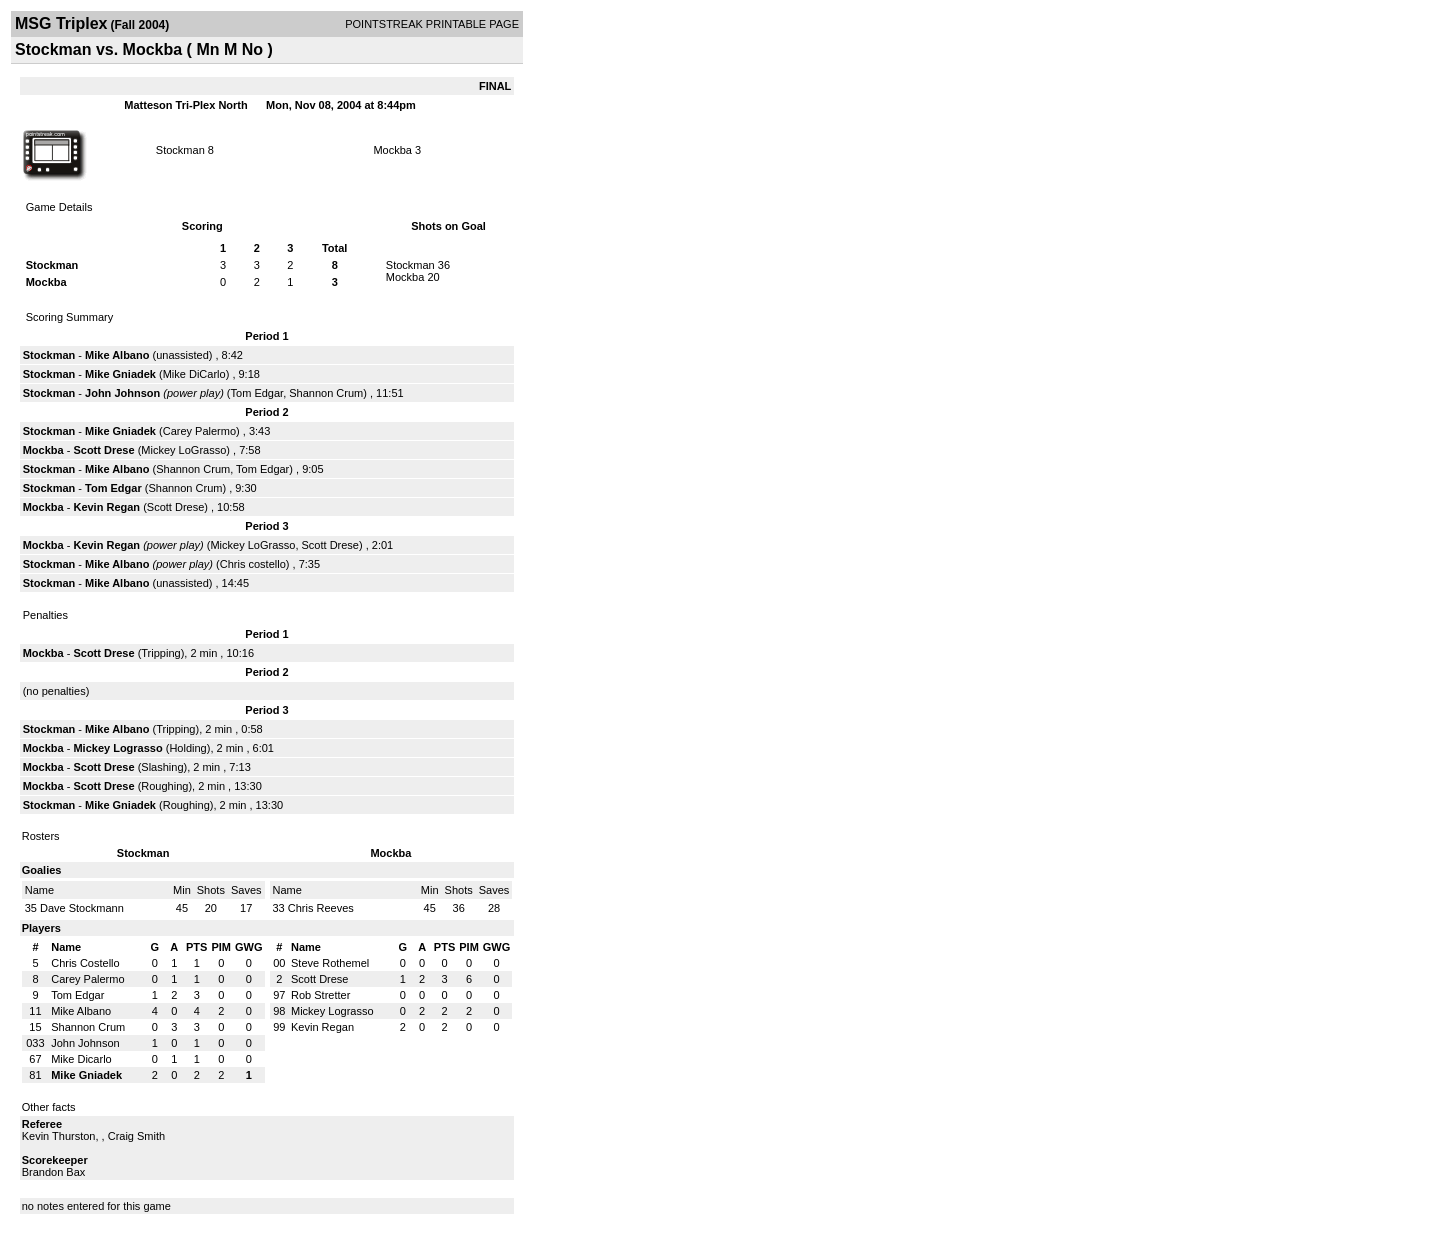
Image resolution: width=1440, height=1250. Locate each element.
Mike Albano (117, 355)
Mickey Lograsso (117, 748)
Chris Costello (85, 963)
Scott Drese (103, 450)
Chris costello (253, 564)
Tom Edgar (257, 393)
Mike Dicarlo (81, 1059)
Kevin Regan (106, 507)
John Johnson (122, 393)
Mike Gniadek (120, 374)
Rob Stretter (320, 995)
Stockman (180, 150)
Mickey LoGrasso (183, 450)
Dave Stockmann (82, 908)
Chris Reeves (321, 908)
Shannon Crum (326, 393)
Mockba (392, 150)
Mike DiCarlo (194, 374)
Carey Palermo (199, 431)
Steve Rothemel (330, 963)
